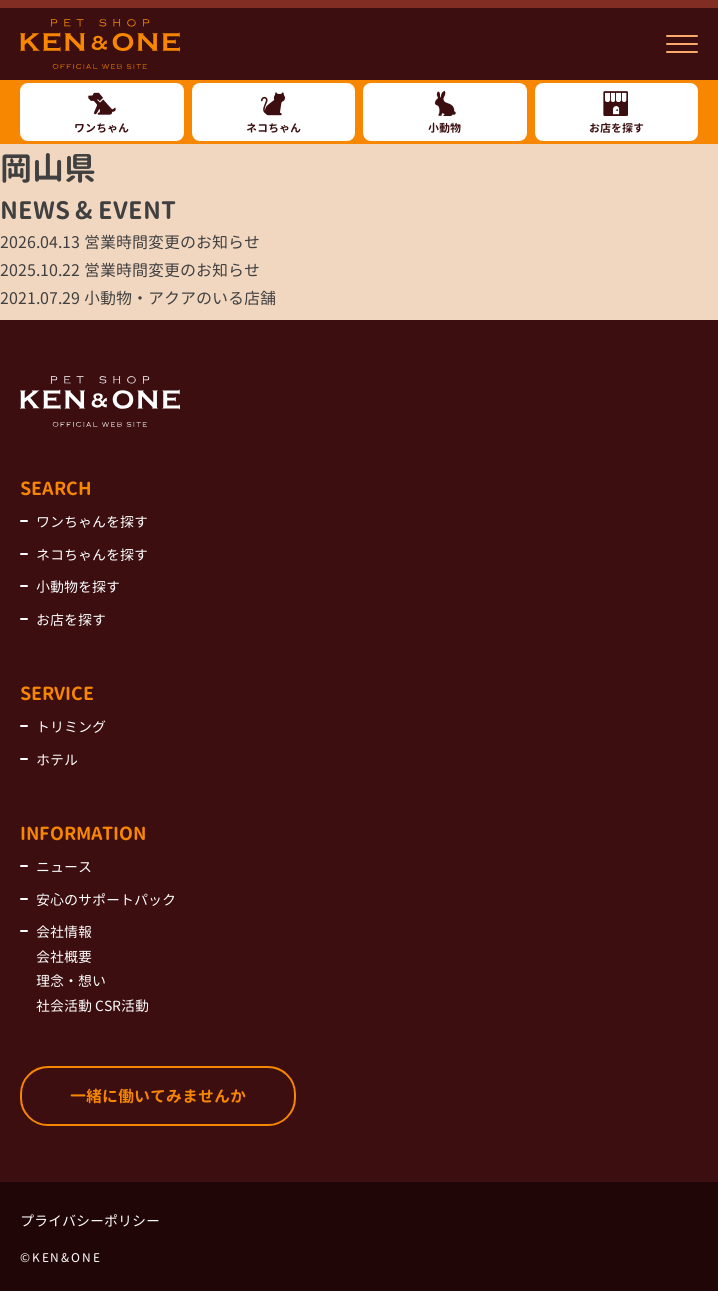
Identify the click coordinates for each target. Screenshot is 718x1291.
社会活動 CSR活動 (92, 1005)
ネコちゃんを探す (92, 554)
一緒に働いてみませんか (158, 1096)
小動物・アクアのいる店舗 (138, 298)
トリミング (71, 726)
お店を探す (71, 619)
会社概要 (64, 956)
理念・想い (71, 980)
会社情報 (64, 931)
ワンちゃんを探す (92, 521)
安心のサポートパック (106, 899)
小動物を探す (78, 586)
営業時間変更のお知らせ (130, 242)
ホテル (57, 759)
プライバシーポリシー (90, 1220)
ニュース (64, 866)
